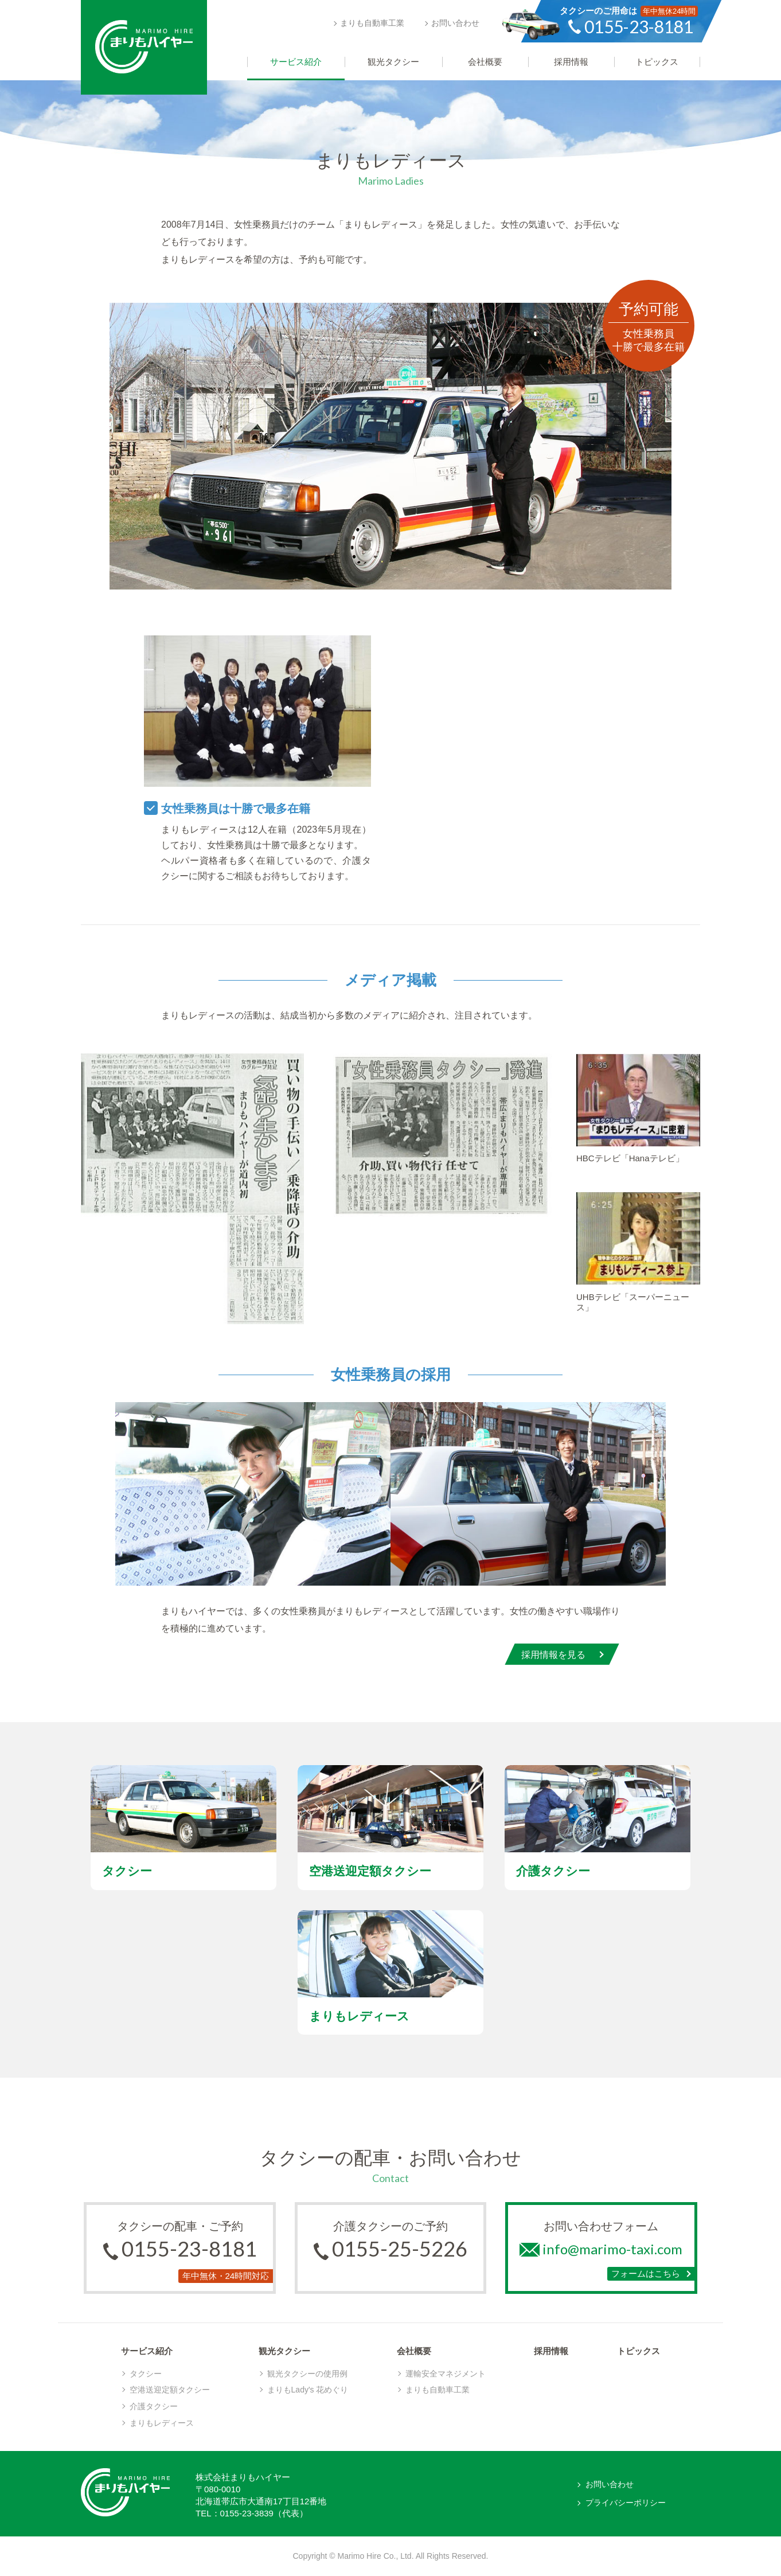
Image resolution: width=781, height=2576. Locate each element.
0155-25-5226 (399, 2249)
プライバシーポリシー (625, 2502)
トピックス (638, 2351)
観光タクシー (284, 2351)
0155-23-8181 (189, 2249)
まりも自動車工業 (372, 23)
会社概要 (414, 2351)
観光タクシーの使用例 (307, 2373)
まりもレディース (162, 2422)
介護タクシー (154, 2406)
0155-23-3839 (247, 2513)
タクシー (146, 2373)
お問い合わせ (455, 23)
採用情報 (551, 2351)
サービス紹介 (147, 2351)
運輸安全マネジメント (445, 2373)
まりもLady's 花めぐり (308, 2389)
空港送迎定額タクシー (170, 2389)
